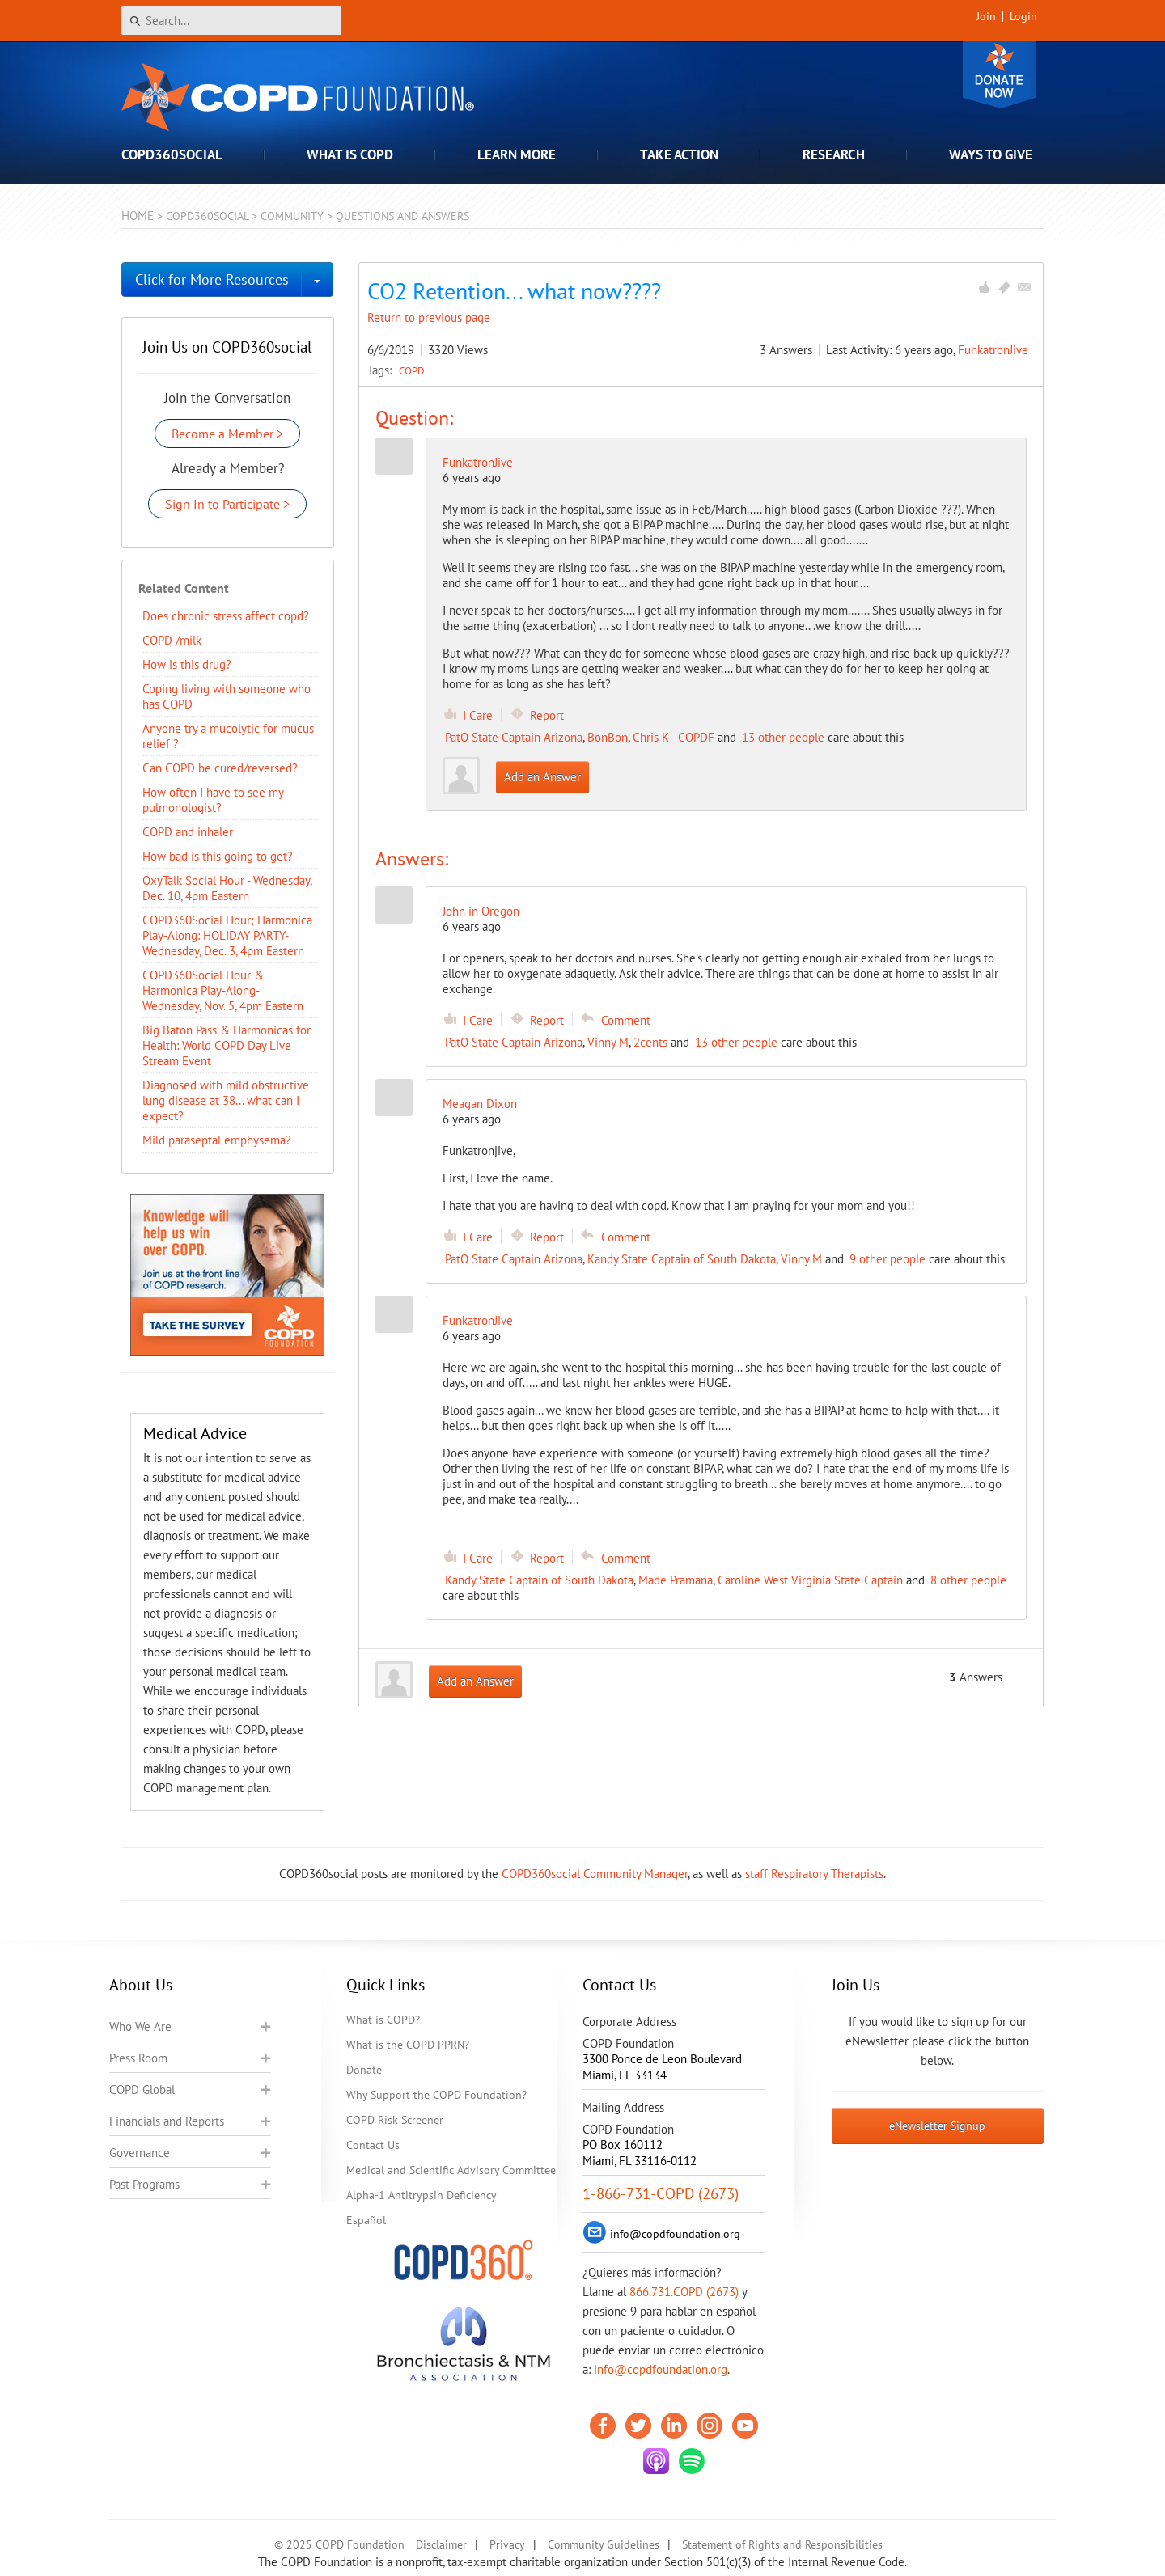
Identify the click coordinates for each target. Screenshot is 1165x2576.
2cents (650, 1042)
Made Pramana (675, 1580)
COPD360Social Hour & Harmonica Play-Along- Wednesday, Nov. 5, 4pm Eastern (222, 990)
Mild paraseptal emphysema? (216, 1140)
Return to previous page (428, 317)
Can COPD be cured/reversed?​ (220, 768)
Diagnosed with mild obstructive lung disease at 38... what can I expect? (225, 1100)
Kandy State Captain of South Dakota (681, 1259)
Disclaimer (441, 2544)
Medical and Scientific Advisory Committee (451, 2170)
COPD (412, 370)
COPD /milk (171, 640)
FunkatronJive (993, 349)
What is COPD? (383, 2019)
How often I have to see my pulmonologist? (212, 800)
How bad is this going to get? (217, 856)
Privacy (507, 2544)
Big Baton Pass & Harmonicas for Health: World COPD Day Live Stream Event (226, 1045)
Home (137, 215)
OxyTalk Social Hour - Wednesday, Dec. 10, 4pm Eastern (226, 888)
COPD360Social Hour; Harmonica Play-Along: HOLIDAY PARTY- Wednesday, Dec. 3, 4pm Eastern (227, 935)
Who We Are (140, 2026)
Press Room (138, 2058)
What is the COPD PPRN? (407, 2044)
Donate (999, 74)
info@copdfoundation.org (660, 2369)
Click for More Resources (212, 279)
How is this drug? (186, 664)
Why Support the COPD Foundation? (436, 2094)
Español (366, 2220)
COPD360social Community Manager (595, 1873)
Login (1023, 16)
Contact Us (373, 2145)
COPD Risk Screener (394, 2120)
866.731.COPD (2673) (684, 2291)
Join (986, 16)
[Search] (231, 20)
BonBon (607, 737)
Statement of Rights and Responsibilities (782, 2544)
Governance (139, 2152)
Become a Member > (227, 433)
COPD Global (142, 2089)
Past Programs (144, 2184)
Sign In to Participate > (227, 504)
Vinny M (608, 1042)
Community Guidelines (603, 2544)
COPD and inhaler (187, 832)
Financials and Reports (166, 2121)
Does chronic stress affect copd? (225, 616)
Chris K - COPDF (673, 737)
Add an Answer (542, 777)
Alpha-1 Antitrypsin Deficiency (421, 2195)
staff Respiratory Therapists (814, 1873)
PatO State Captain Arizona (513, 737)
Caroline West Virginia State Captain (810, 1580)
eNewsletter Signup (937, 2125)
